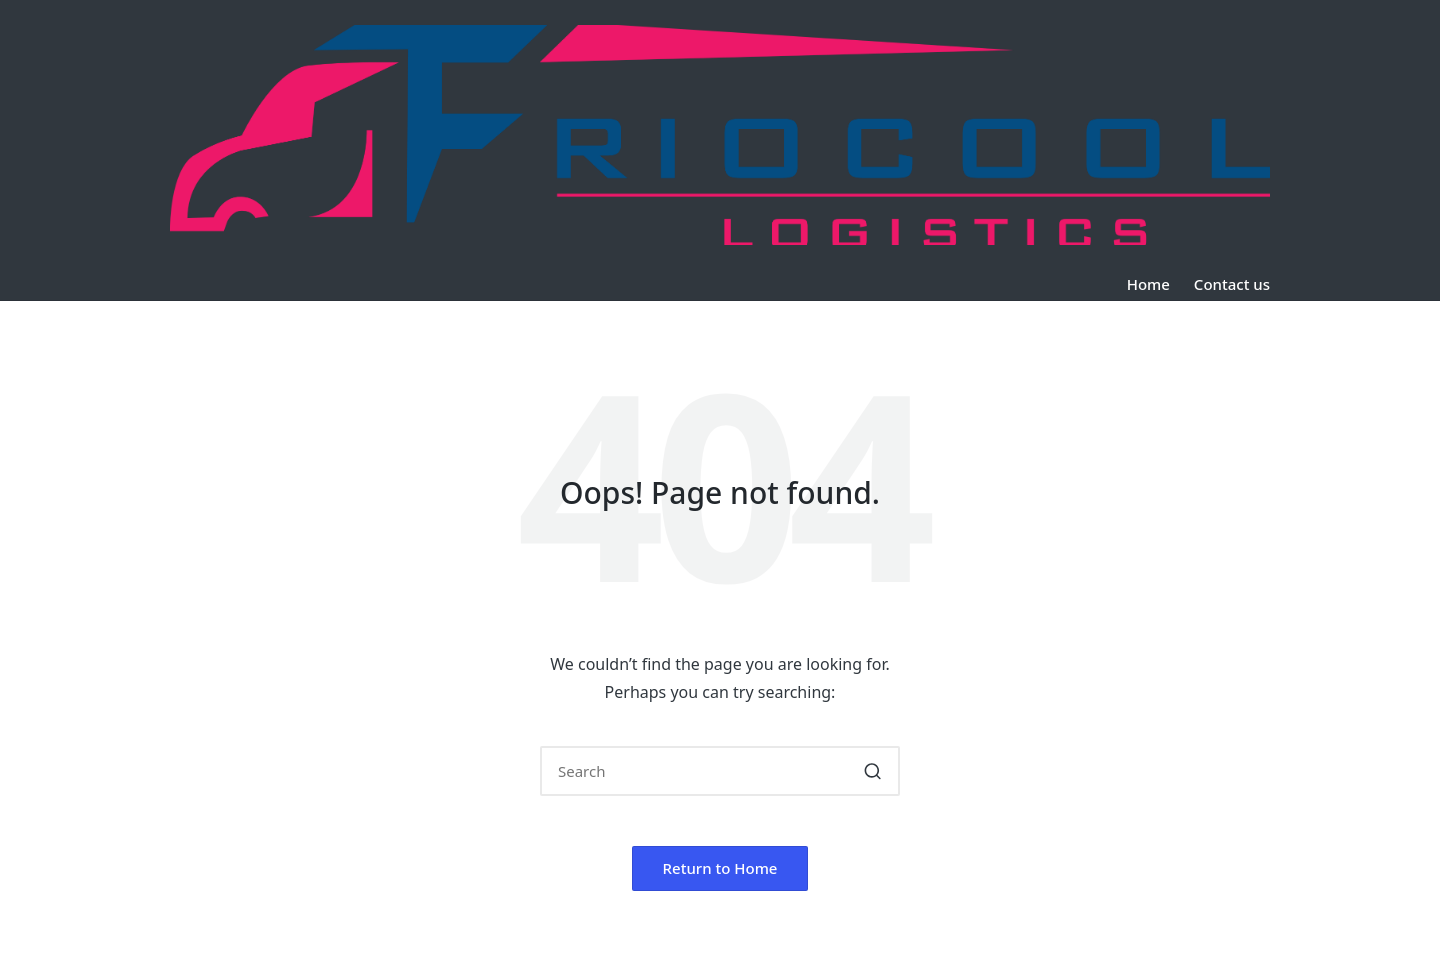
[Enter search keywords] (720, 771)
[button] (872, 771)
